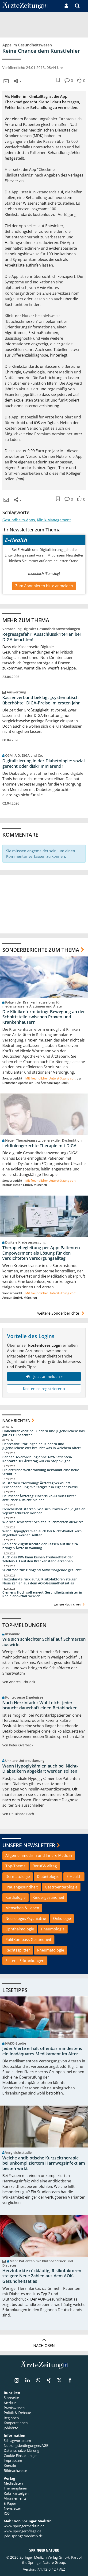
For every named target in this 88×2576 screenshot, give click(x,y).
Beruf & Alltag (45, 1866)
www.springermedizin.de (24, 2526)
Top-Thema (15, 1866)
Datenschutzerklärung (21, 2450)
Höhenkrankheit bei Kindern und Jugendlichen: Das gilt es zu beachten (43, 1433)
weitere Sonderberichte (61, 1313)
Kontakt (10, 2465)
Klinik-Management (54, 520)
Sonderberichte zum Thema (40, 949)
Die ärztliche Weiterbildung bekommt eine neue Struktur (40, 1472)
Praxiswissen (14, 2408)
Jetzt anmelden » (44, 1376)
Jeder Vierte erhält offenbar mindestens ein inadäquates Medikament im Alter (42, 2051)
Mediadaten (13, 2483)
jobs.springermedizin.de (23, 2536)
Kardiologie (15, 1897)
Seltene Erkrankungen (24, 1960)
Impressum (13, 2461)
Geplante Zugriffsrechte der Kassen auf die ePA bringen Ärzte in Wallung (40, 1546)
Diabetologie (48, 1876)
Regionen (11, 2418)
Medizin (10, 2403)
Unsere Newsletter (28, 1845)
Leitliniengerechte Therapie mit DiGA (39, 1145)
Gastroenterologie (61, 1887)
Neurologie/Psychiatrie (25, 1918)
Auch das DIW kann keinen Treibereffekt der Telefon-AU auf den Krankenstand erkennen (37, 1559)
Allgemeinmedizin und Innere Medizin (38, 1855)
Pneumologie (53, 1929)
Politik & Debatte (17, 2413)
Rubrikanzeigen (16, 2493)
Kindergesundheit (48, 1897)
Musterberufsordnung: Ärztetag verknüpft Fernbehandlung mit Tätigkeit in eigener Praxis (40, 1485)
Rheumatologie (50, 1950)
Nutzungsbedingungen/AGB (26, 2446)
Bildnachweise (15, 2471)
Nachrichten (16, 1420)
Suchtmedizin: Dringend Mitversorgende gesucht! (42, 1570)
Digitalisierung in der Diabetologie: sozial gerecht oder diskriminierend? (43, 763)
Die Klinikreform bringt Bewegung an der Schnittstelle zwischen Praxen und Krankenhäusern (43, 1017)
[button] (84, 6)
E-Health (73, 1876)
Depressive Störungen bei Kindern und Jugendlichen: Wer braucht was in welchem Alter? (41, 1446)
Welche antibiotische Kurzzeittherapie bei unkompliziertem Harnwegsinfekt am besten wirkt (43, 2163)
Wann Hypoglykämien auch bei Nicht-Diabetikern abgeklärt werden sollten (42, 1533)
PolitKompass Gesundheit (28, 1939)
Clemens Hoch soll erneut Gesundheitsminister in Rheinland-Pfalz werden (42, 1594)
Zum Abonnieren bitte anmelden (44, 585)
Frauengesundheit (21, 1887)
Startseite (11, 2398)
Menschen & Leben (22, 1908)
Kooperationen (16, 2423)
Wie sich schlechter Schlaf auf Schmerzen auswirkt (42, 1522)
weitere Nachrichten (70, 1605)
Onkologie (62, 1918)
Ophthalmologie (19, 1929)
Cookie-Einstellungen (21, 2456)
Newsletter (12, 2508)
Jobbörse (11, 2428)
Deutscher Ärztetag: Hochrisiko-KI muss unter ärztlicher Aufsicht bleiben (39, 1498)
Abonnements (15, 2498)
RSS (7, 2513)
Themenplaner (15, 2488)
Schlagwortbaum (17, 2440)
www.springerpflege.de (22, 2531)
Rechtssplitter (17, 1950)
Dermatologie (17, 1876)
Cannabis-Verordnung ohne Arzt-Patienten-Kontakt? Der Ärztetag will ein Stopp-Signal (37, 1459)
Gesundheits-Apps (18, 520)
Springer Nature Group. (47, 2563)
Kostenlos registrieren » (44, 1388)
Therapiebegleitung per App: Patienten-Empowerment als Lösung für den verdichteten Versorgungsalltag (41, 1253)
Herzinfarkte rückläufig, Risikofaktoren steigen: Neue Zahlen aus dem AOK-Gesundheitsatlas (40, 1581)
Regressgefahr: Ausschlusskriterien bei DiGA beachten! (41, 636)
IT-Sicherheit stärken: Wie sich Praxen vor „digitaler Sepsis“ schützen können (43, 1511)
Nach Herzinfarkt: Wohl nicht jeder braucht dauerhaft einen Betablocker (39, 1705)
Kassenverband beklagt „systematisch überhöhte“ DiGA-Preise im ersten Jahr (41, 700)
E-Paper (10, 2503)
